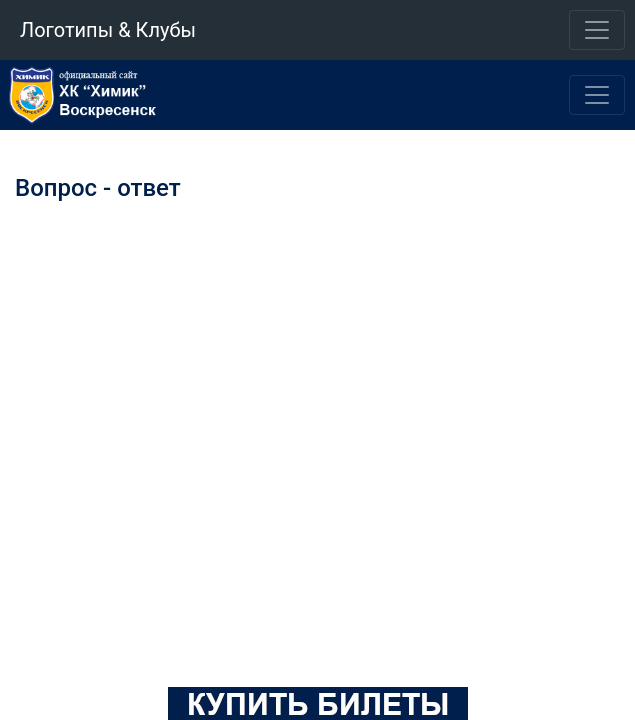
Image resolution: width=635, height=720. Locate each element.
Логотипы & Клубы (108, 30)
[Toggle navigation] (597, 30)
